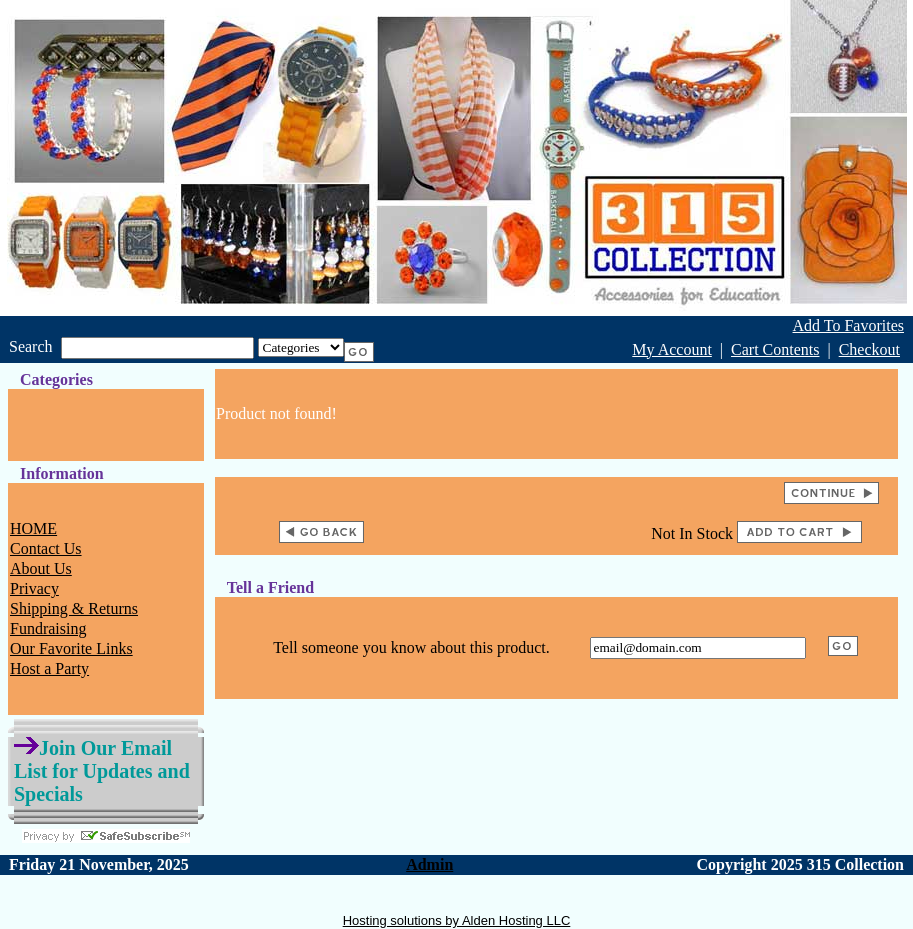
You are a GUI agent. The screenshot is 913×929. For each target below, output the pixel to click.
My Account (672, 349)
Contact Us (46, 548)
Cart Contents (775, 349)
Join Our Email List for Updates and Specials (102, 771)
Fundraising (48, 628)
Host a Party (49, 668)
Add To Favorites (848, 325)
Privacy (34, 588)
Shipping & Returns (74, 608)
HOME (33, 528)
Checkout (869, 349)
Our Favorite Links (71, 648)
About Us (41, 568)
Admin (429, 864)
